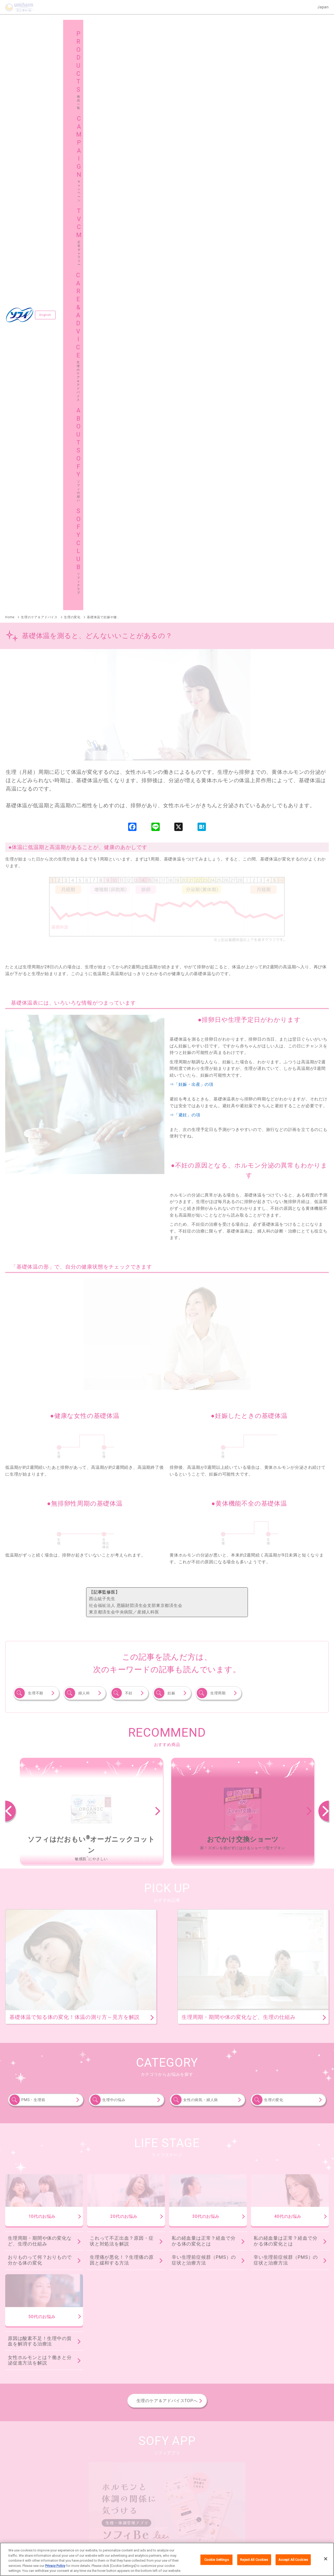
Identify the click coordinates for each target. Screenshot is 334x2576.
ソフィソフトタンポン (112, 2203)
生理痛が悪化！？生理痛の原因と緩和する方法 (121, 1685)
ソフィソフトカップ (20, 2230)
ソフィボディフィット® (222, 2115)
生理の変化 (273, 1525)
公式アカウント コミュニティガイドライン (218, 2525)
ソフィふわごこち (232, 2310)
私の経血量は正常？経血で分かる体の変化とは (203, 1666)
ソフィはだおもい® (110, 2115)
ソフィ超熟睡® (278, 2115)
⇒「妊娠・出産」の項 (191, 510)
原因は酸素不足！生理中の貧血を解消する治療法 (39, 1766)
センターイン (15, 2123)
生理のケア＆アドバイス (278, 2442)
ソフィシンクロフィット (23, 2176)
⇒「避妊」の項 (185, 540)
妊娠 (171, 1118)
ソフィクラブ (107, 2455)
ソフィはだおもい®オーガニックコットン (36, 2115)
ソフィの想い (26, 2455)
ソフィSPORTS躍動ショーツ (117, 2257)
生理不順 (35, 1118)
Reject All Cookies (254, 2560)
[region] (167, 2559)
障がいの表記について (270, 2525)
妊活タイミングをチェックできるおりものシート (42, 2337)
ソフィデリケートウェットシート (30, 2364)
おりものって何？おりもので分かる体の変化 (39, 1685)
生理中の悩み (114, 1525)
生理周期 (218, 1118)
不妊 (129, 1118)
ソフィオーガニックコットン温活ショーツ (37, 2257)
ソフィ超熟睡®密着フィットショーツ (195, 2257)
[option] (91, 1236)
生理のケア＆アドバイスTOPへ (167, 1826)
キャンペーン (107, 2442)
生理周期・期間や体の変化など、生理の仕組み (39, 1666)
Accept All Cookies (293, 2560)
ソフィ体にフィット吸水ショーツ (30, 2283)
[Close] (325, 2559)
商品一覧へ (308, 2083)
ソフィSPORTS (164, 2115)
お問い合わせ (95, 2525)
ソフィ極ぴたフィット (267, 2257)
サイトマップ (188, 2455)
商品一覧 (23, 2442)
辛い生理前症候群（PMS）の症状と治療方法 (204, 1685)
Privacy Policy (55, 2566)
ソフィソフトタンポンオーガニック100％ (36, 2203)
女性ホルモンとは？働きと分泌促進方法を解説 (39, 1785)
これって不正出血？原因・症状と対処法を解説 (121, 1666)
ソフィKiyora (111, 2310)
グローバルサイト (272, 2455)
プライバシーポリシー (165, 2525)
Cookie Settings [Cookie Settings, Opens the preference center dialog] (216, 2560)
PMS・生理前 (33, 1525)
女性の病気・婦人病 (200, 1525)
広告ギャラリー (190, 2442)
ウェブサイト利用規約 (127, 2525)
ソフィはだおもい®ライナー (169, 2310)
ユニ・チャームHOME (63, 2525)
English (47, 27)
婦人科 (84, 1118)
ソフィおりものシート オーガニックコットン (39, 2310)
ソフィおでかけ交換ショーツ (27, 2149)
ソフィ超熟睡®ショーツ (94, 2149)
